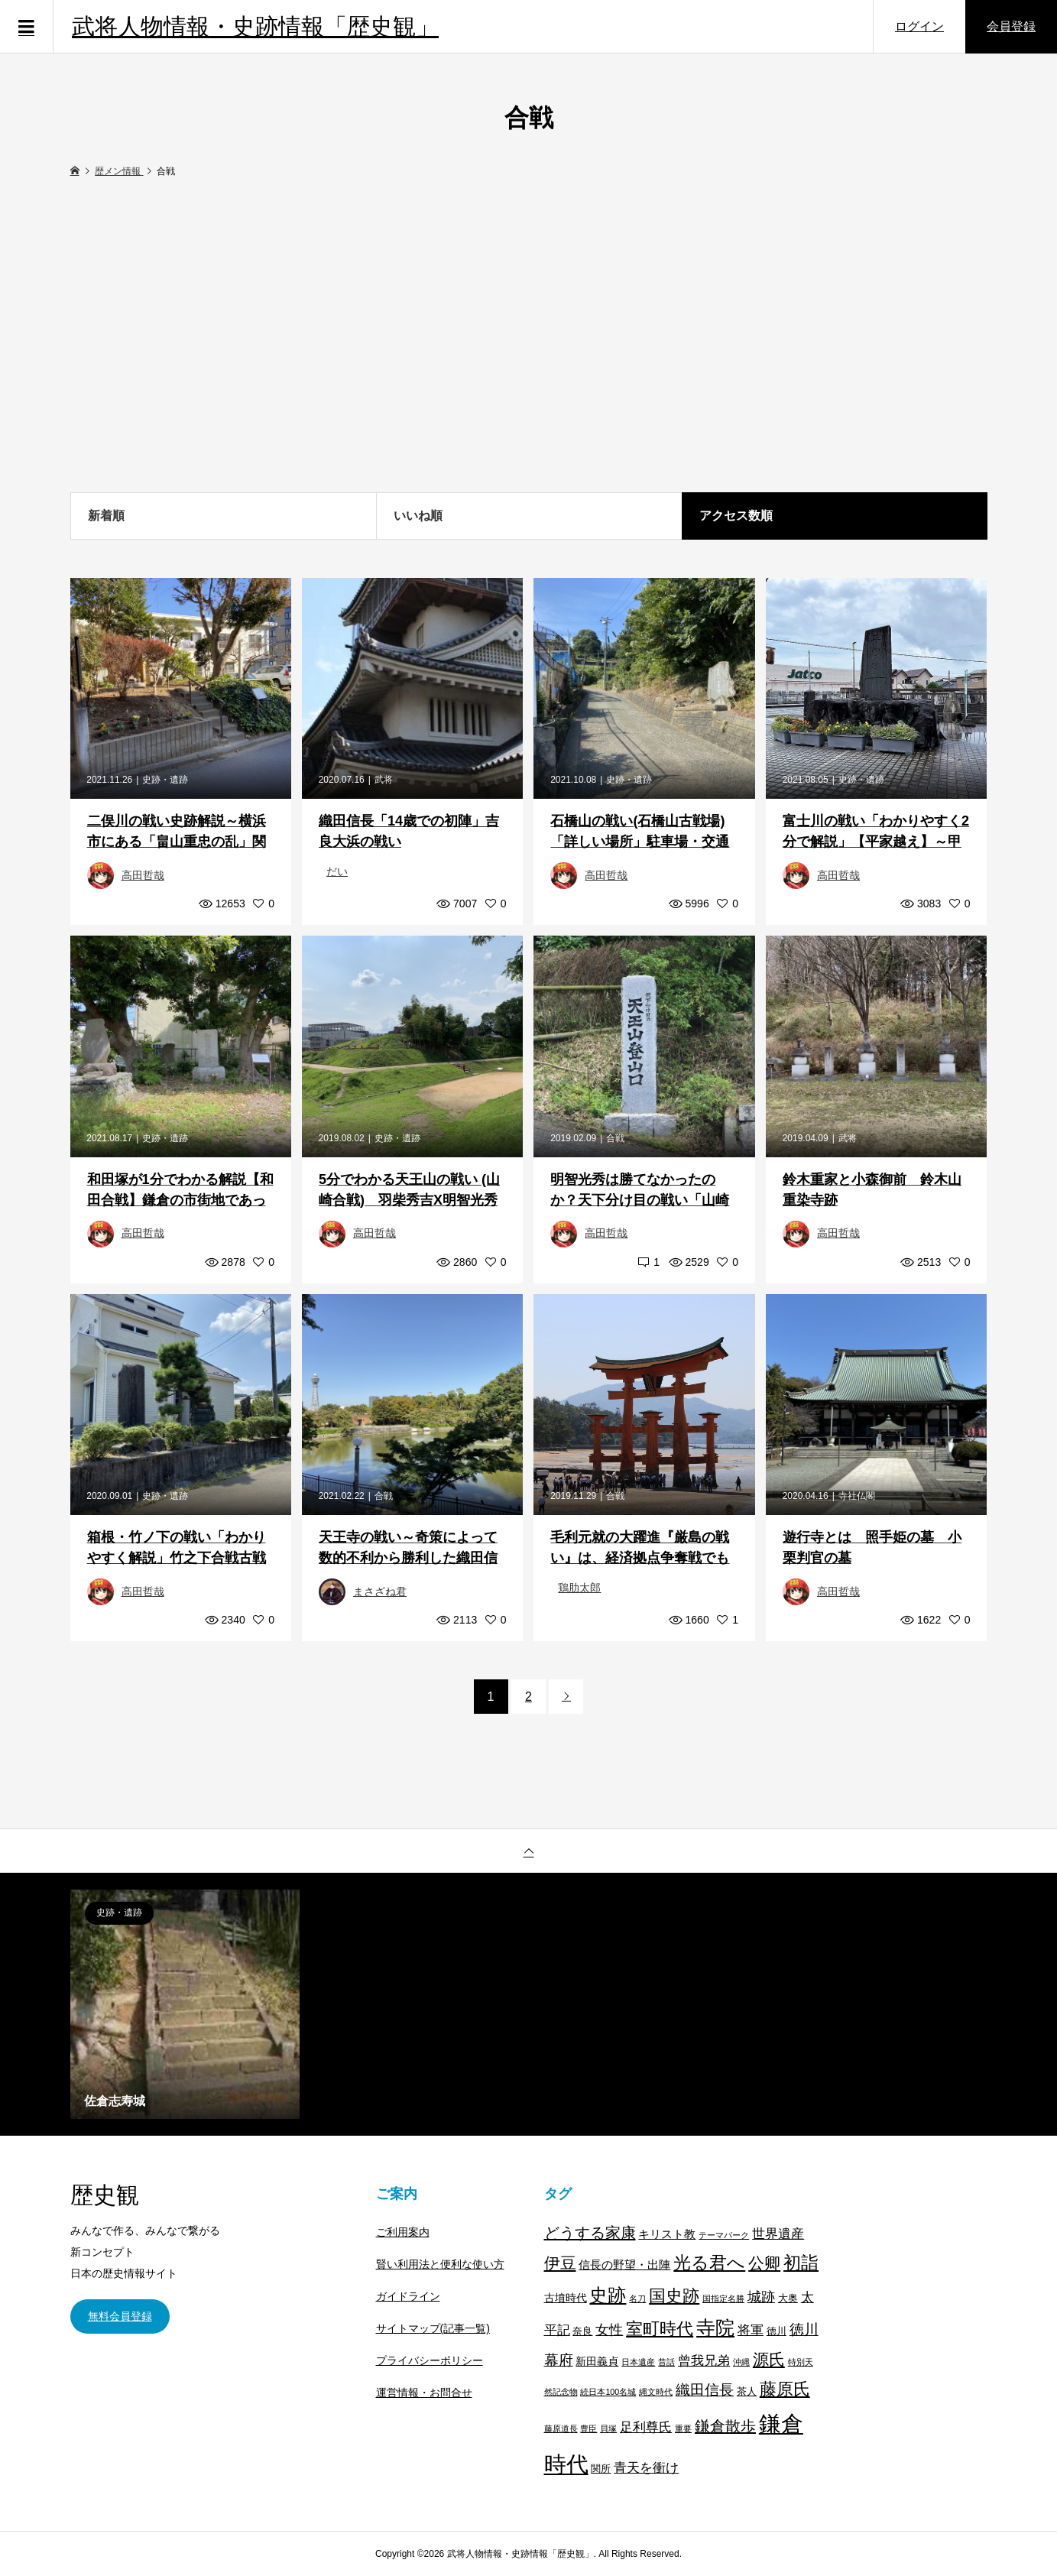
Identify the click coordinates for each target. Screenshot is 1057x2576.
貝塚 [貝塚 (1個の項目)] (608, 2428)
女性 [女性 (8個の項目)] (609, 2330)
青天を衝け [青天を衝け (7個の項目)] (646, 2467)
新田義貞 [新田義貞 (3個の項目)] (597, 2361)
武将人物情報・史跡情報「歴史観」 (255, 26)
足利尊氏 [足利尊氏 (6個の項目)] (646, 2427)
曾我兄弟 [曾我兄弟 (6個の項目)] (704, 2361)
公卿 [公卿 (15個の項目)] (764, 2263)
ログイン (919, 26)
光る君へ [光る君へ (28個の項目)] (709, 2263)
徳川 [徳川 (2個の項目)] (776, 2331)
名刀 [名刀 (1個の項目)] (637, 2298)
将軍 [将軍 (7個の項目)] (751, 2330)
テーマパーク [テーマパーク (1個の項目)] (724, 2235)
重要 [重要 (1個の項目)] (683, 2428)
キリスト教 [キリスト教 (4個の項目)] (666, 2233)
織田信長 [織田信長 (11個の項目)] (705, 2390)
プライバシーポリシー (429, 2360)
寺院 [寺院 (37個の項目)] (715, 2328)
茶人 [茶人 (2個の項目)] (747, 2391)
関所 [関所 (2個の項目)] (601, 2469)
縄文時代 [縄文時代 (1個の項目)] (656, 2391)
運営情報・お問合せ (424, 2392)
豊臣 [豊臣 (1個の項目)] (588, 2428)
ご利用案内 (403, 2232)
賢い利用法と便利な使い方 (440, 2264)
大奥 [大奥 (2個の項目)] (788, 2298)
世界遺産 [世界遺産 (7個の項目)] (778, 2233)
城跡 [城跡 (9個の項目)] (761, 2297)
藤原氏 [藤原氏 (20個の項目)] (785, 2389)
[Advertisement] (528, 336)
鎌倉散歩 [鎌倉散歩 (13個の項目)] (725, 2426)
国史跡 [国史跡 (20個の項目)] (674, 2295)
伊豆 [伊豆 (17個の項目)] (560, 2263)
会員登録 (1011, 26)
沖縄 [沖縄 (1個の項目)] (741, 2362)
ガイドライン (408, 2296)
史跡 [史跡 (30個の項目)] (607, 2295)
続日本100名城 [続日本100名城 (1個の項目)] (608, 2391)
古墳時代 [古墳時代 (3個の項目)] (565, 2298)
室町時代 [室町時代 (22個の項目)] (659, 2328)
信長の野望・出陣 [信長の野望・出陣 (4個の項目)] (624, 2264)
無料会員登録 (120, 2316)
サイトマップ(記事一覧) (433, 2328)
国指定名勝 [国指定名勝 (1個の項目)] (723, 2298)
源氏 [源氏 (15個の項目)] (769, 2359)
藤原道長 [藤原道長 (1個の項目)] (561, 2428)
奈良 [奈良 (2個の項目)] (582, 2331)
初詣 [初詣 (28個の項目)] (801, 2263)
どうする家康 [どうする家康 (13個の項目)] (590, 2232)
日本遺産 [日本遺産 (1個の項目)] (638, 2362)
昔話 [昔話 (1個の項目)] (666, 2362)
